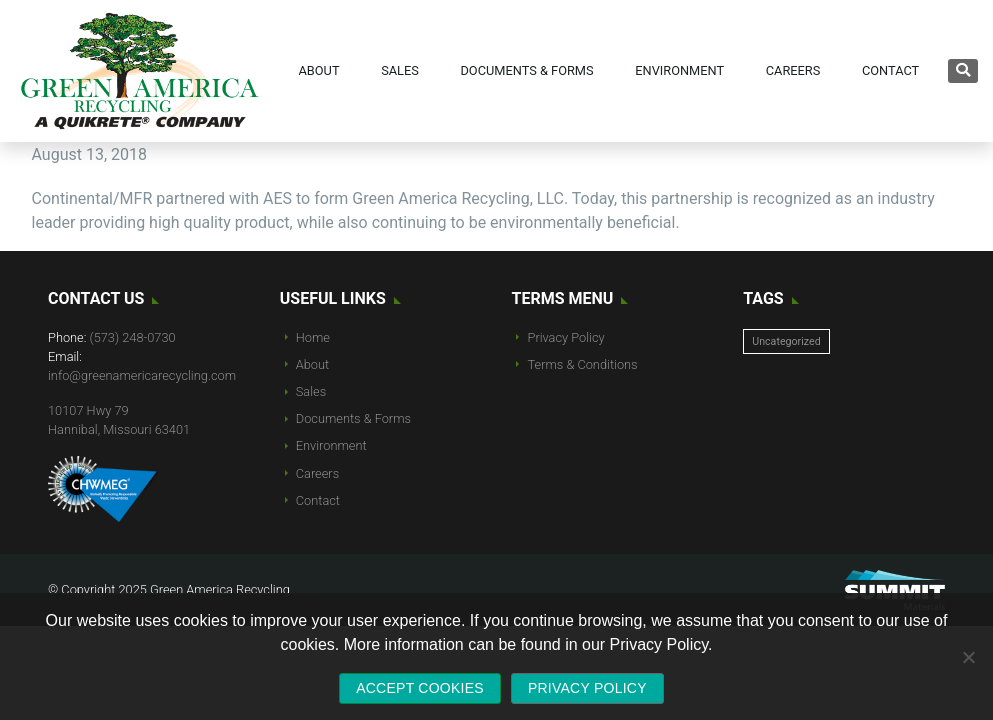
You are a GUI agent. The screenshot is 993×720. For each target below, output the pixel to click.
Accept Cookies (420, 688)
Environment (331, 445)
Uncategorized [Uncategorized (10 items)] (786, 341)
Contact (318, 500)
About (312, 364)
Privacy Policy (566, 337)
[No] (968, 657)
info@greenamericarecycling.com (142, 375)
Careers (317, 473)
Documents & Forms (353, 418)
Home (313, 337)
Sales (311, 391)
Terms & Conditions (583, 364)
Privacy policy (587, 688)
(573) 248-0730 (133, 337)
